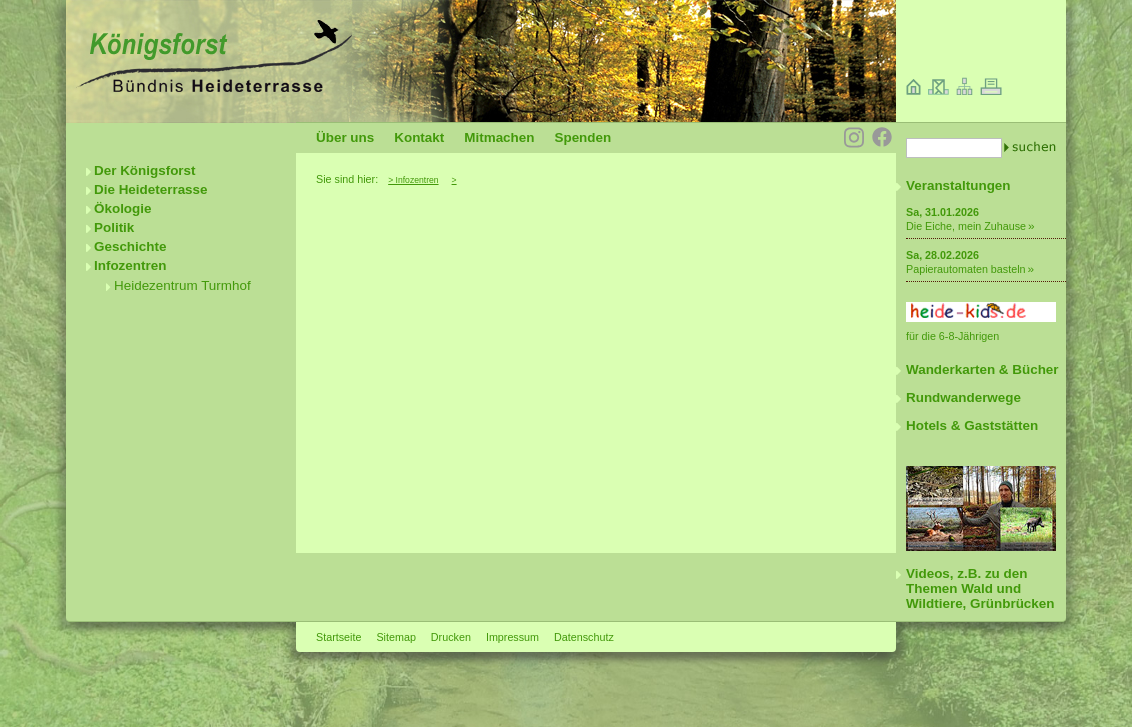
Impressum (512, 637)
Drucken (451, 637)
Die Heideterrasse (151, 189)
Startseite (338, 637)
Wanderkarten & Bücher (982, 369)
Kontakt (419, 137)
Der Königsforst (145, 170)
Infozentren (130, 265)
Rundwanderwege (963, 397)
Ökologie (123, 208)
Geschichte (130, 246)
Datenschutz (584, 637)
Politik (114, 227)
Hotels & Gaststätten (972, 425)
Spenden (582, 137)
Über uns (345, 137)
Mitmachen (499, 137)
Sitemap (395, 637)
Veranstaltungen (958, 185)
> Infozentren (413, 180)
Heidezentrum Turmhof (182, 285)
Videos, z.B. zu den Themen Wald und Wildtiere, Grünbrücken (980, 588)
